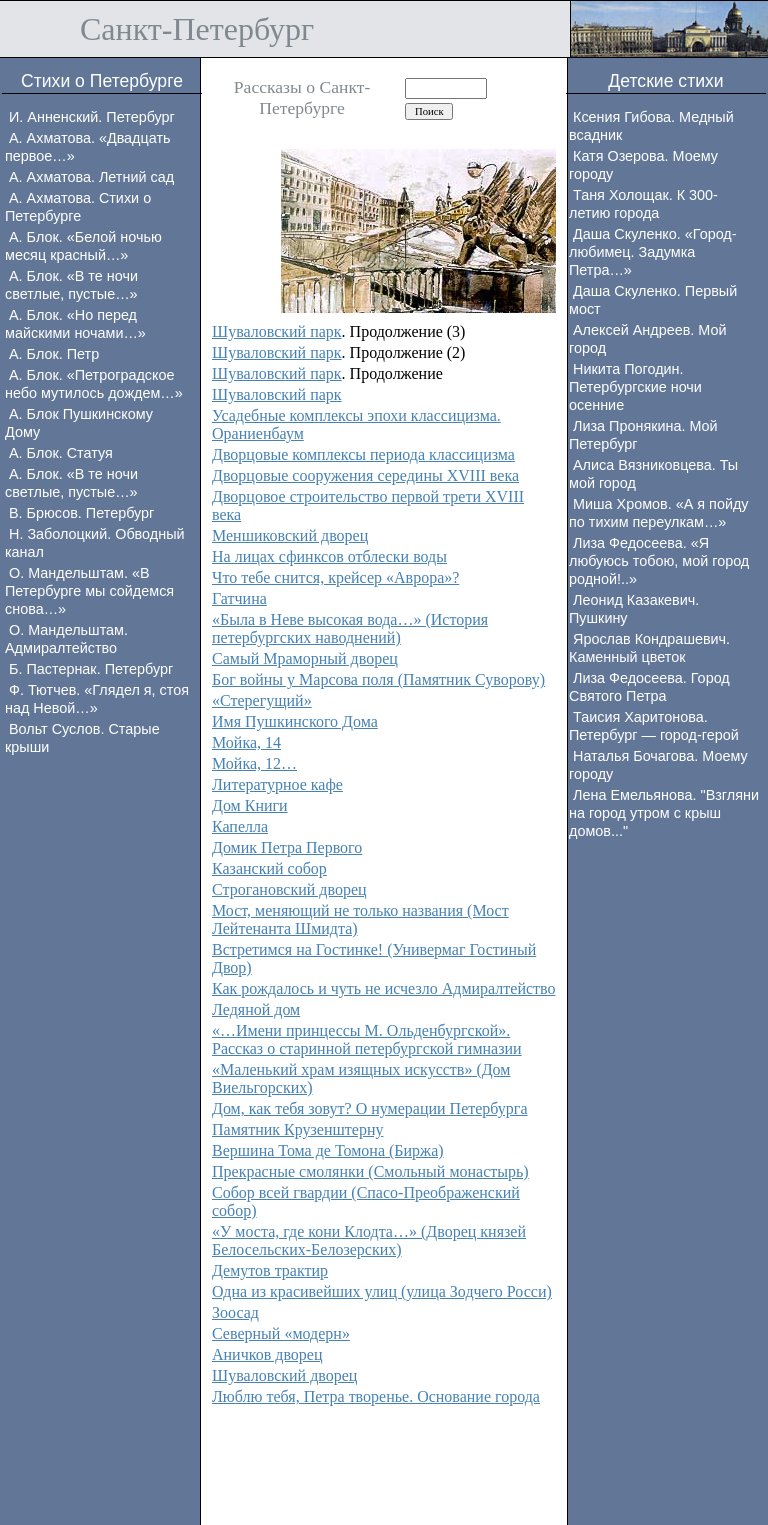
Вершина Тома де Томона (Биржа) (328, 1150)
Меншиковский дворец (290, 535)
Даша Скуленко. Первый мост (653, 300)
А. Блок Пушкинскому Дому (79, 423)
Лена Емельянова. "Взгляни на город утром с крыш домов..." (664, 813)
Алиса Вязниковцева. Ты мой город (653, 474)
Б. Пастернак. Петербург (91, 669)
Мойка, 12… (254, 763)
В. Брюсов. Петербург (81, 513)
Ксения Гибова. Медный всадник (651, 126)
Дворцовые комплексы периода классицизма (363, 454)
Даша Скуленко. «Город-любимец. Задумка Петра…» (653, 252)
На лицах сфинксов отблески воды (329, 556)
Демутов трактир (270, 1270)
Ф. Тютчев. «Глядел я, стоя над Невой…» (97, 699)
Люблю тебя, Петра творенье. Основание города (376, 1396)
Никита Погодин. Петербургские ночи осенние (635, 387)
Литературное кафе (277, 784)
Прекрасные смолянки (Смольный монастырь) (370, 1171)
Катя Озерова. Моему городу (643, 165)
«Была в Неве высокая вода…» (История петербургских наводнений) (350, 628)
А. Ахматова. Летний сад (91, 177)
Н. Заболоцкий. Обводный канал (95, 543)
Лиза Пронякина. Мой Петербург (643, 435)
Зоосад (235, 1312)
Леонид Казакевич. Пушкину (634, 609)
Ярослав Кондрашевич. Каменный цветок (649, 648)
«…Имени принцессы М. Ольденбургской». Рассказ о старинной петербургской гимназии (367, 1039)
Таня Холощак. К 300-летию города (643, 204)
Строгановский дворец (289, 889)
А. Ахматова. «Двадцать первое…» (88, 147)
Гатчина (239, 598)
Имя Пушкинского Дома (295, 721)
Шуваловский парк (277, 331)
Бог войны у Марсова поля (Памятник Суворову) (378, 679)
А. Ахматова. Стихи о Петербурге (78, 207)
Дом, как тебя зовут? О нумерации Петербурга (370, 1108)
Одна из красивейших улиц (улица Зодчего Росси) (382, 1291)
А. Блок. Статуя (61, 453)
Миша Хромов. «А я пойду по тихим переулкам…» (659, 513)
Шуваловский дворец (284, 1375)
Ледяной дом (256, 1009)
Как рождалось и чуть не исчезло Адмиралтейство (384, 988)
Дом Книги (250, 805)
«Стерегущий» (262, 700)
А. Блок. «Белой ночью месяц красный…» (83, 246)
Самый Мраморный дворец (305, 658)
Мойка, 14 (246, 742)
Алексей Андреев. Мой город (647, 339)
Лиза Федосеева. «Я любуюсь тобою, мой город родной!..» (659, 561)
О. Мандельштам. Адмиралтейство (66, 639)
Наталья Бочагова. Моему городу (658, 765)
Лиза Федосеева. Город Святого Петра (649, 687)
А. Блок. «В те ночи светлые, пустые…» (71, 285)
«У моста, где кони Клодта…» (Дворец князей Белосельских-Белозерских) (369, 1240)
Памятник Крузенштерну (297, 1129)
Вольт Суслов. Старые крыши (82, 738)
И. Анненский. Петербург (92, 117)
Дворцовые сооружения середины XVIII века (365, 475)
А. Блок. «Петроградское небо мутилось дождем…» (94, 384)
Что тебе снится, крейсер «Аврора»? (335, 577)
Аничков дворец (267, 1354)
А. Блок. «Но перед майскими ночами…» (75, 324)
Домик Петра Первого (287, 847)
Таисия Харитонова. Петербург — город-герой (654, 726)
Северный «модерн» (281, 1333)
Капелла (240, 826)
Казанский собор (269, 868)
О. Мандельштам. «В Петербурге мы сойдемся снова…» (89, 591)
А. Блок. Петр (54, 354)
